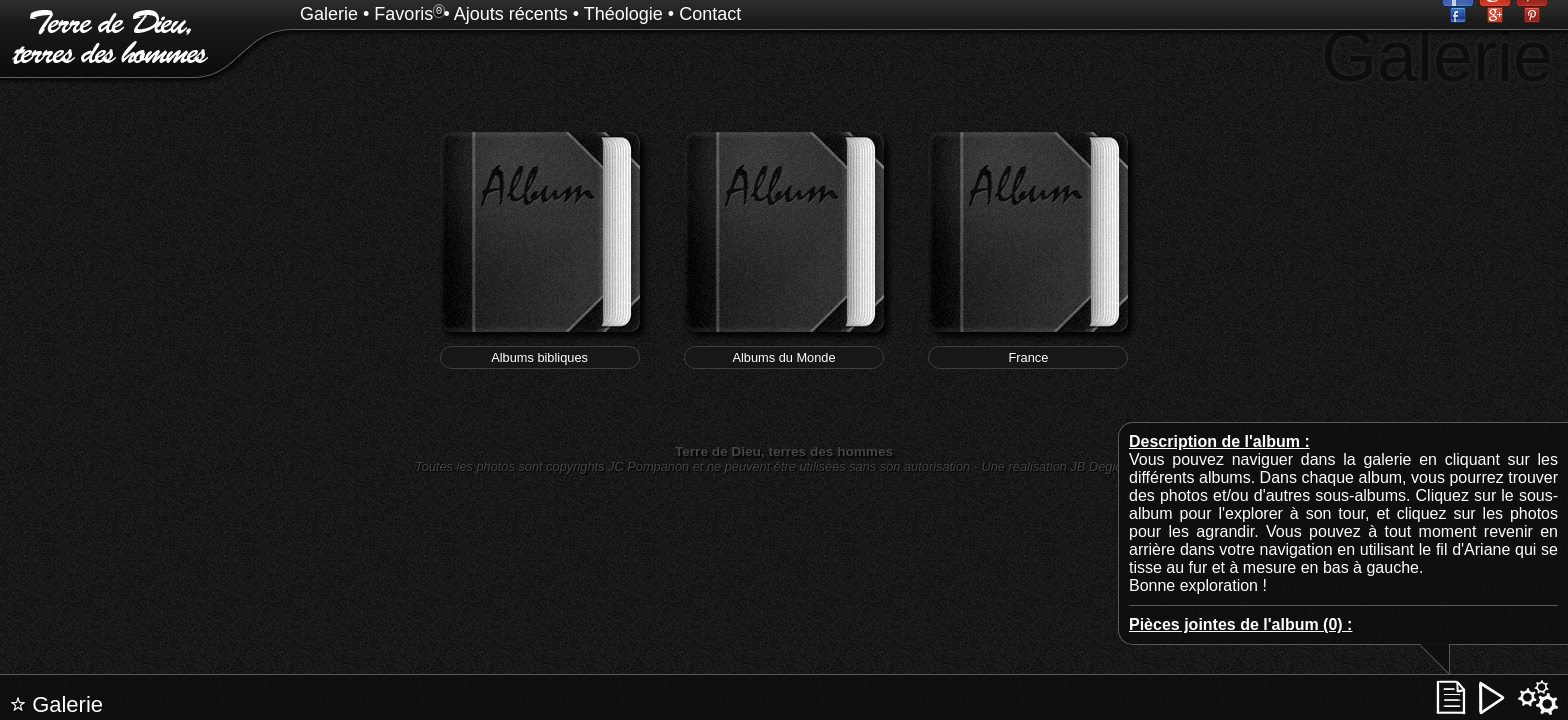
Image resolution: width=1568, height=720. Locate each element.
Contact (710, 14)
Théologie (623, 14)
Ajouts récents (511, 14)
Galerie (329, 14)
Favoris (403, 14)
